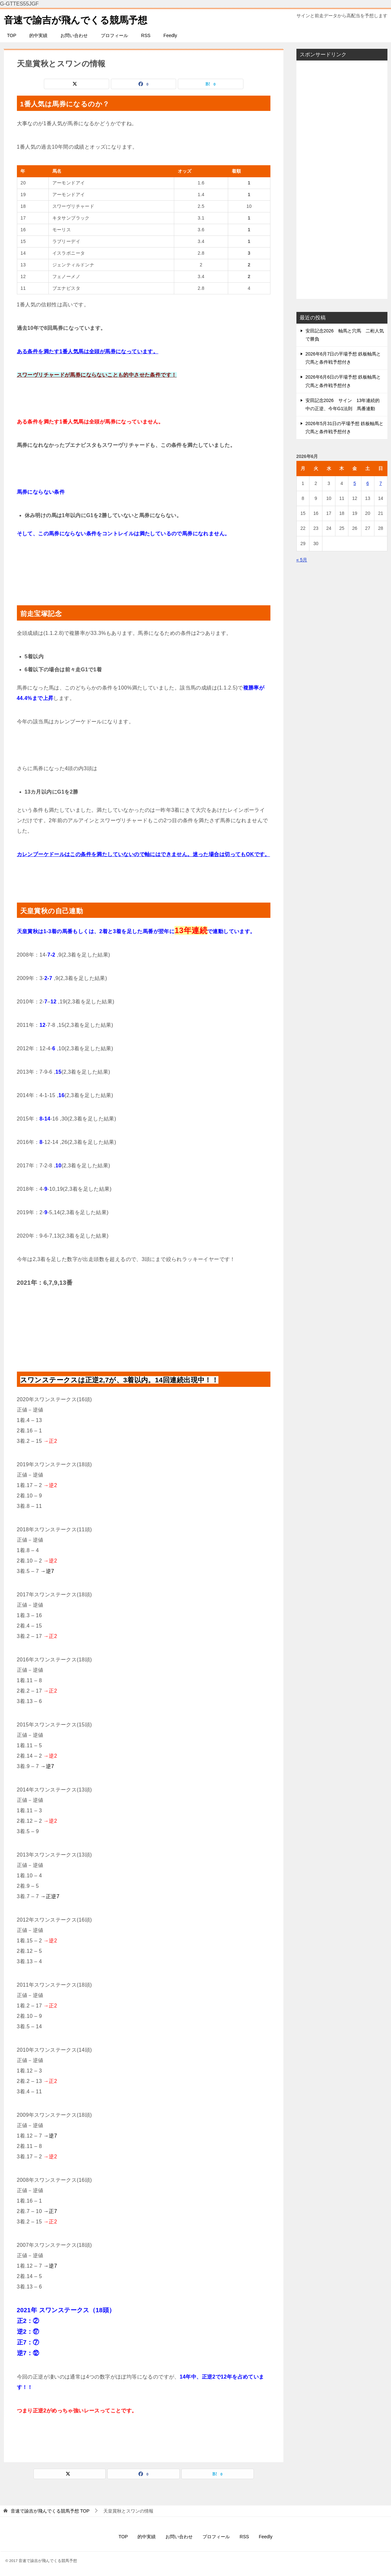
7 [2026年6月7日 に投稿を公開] (380, 483)
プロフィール (114, 35)
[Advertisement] (342, 179)
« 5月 (301, 559)
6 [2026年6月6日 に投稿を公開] (367, 483)
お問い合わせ (74, 35)
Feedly (170, 35)
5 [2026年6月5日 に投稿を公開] (354, 483)
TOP (12, 35)
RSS (145, 35)
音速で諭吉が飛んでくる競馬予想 (78, 19)
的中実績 (38, 35)
